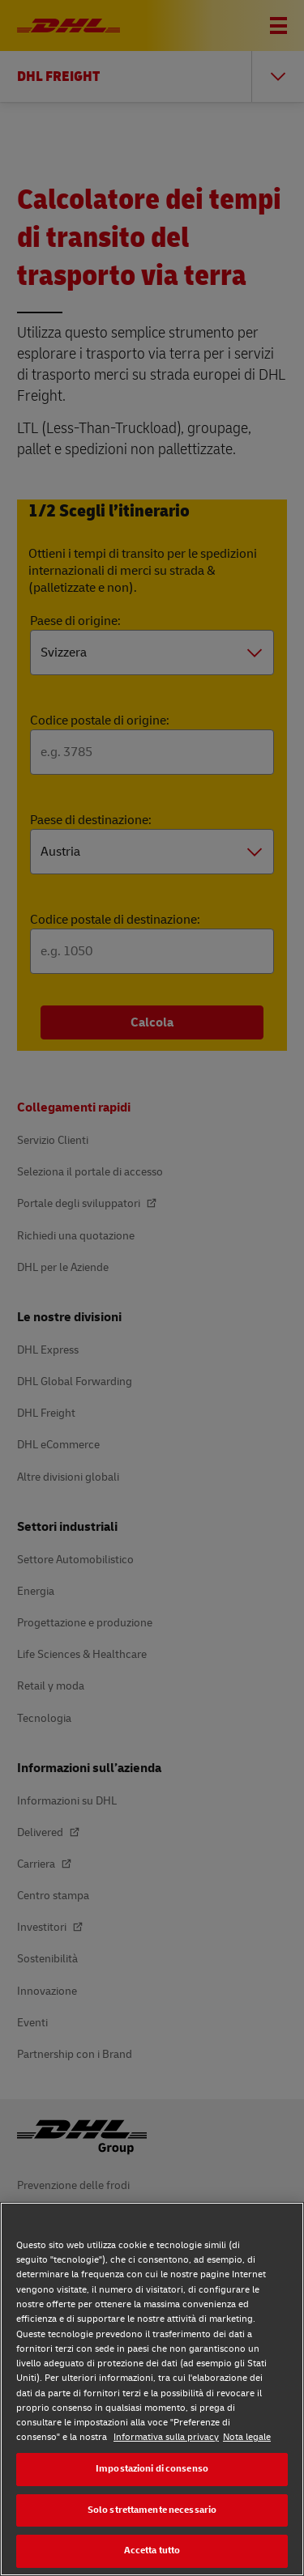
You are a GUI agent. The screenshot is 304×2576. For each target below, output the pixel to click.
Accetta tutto (152, 2550)
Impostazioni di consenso (152, 2469)
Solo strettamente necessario (152, 2510)
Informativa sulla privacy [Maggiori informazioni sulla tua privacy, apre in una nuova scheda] (166, 2437)
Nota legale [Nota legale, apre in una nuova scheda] (247, 2437)
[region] (152, 2389)
